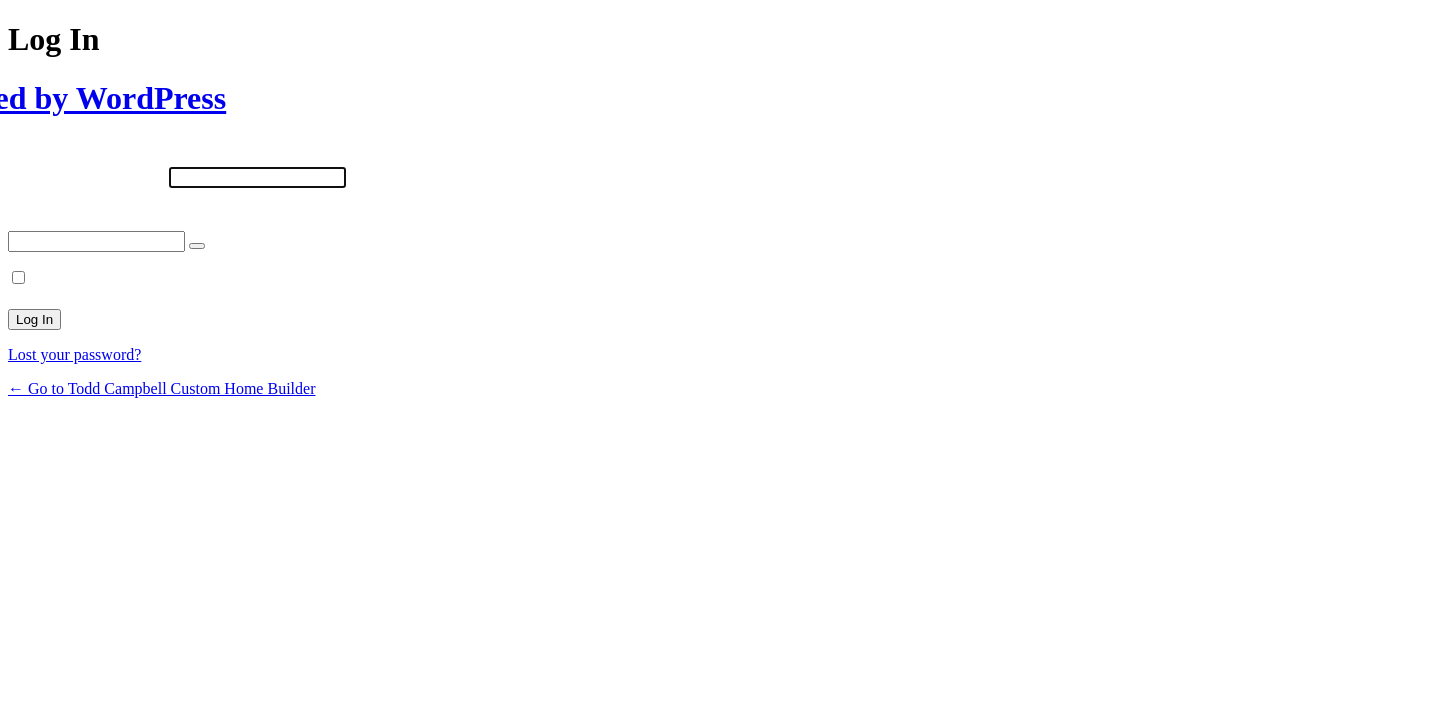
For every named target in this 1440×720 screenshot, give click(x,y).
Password (35, 217)
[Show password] (197, 246)
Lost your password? (74, 354)
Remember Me (74, 279)
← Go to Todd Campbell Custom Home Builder (161, 388)
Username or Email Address (86, 177)
